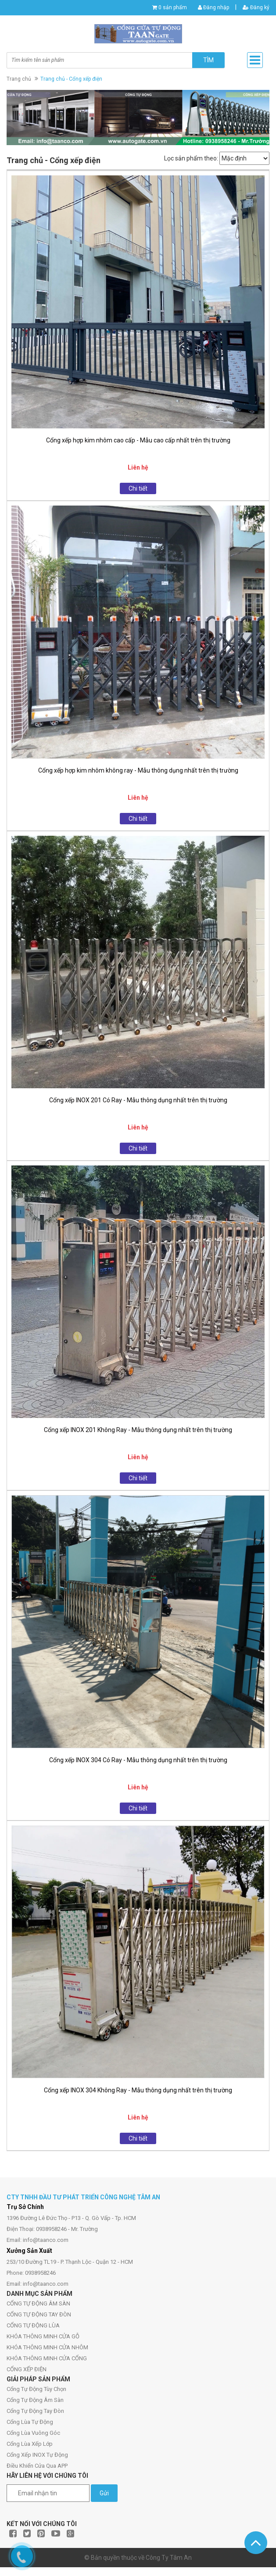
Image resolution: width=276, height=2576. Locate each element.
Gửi (104, 2493)
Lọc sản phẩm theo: (191, 158)
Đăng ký (256, 7)
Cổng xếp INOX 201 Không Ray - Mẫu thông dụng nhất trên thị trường (138, 1429)
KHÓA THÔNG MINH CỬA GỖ (43, 2336)
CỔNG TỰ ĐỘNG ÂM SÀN (38, 2303)
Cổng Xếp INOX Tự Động (37, 2454)
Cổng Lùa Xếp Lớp (30, 2444)
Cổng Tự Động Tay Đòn (35, 2411)
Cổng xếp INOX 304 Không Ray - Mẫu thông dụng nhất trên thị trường (138, 2090)
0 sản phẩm (172, 7)
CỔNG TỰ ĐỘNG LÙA (33, 2325)
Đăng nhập (213, 7)
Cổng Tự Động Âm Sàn (35, 2400)
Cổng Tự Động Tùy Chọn (36, 2389)
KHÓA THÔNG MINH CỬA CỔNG (47, 2358)
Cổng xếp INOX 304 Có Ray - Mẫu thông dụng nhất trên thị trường (138, 1760)
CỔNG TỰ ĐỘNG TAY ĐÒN (39, 2314)
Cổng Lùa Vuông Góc (33, 2433)
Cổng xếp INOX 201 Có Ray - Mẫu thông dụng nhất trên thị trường (138, 1100)
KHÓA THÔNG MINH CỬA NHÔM (47, 2347)
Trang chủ (19, 79)
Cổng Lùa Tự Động (30, 2422)
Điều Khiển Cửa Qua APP (37, 2465)
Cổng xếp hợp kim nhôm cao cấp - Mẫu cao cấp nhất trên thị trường (138, 440)
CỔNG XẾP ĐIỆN (27, 2369)
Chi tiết (138, 488)
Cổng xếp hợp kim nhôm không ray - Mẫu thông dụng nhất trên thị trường (138, 770)
